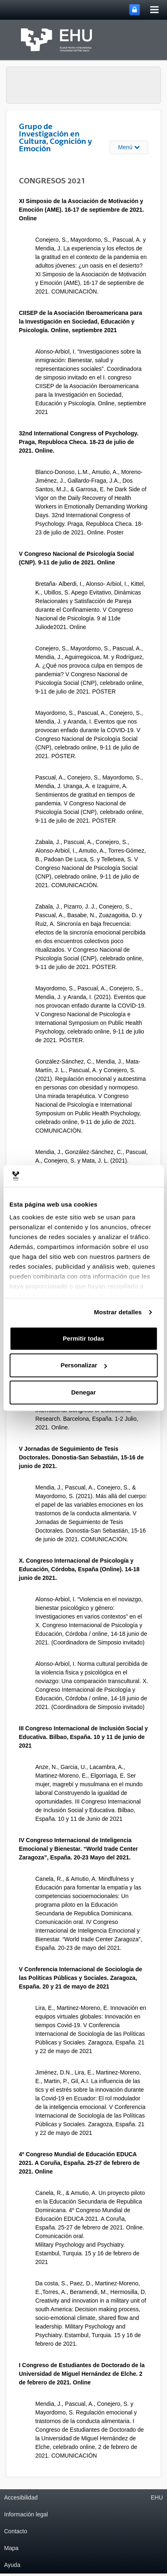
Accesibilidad (21, 2497)
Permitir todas (83, 1338)
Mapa (11, 2548)
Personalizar (84, 1365)
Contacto (15, 2531)
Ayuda (12, 2565)
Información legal (26, 2514)
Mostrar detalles (118, 1312)
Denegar (83, 1392)
